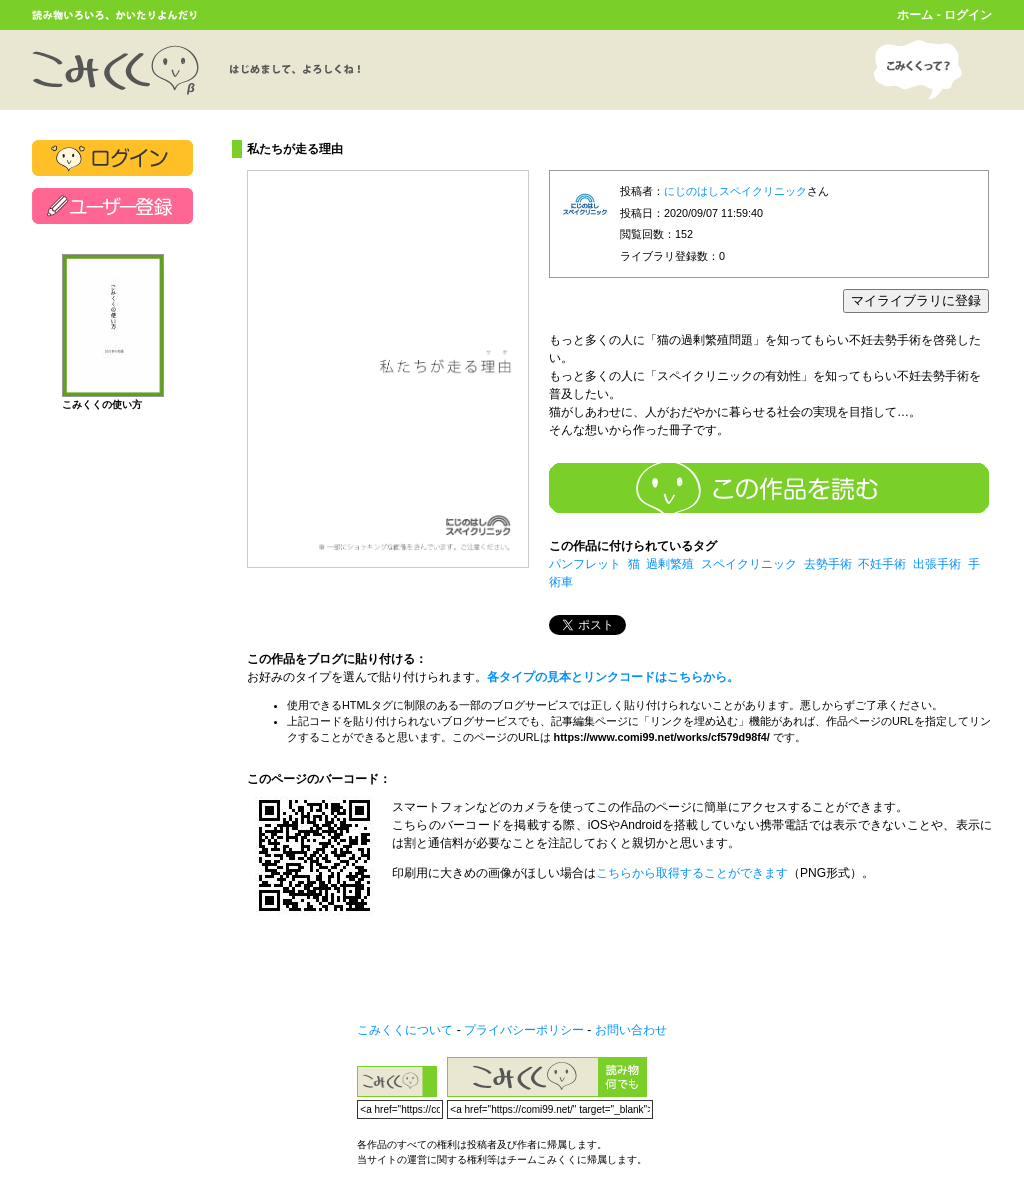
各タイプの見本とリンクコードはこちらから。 (613, 677)
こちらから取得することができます (692, 873)
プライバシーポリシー (524, 1030)
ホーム (915, 15)
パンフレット (585, 564)
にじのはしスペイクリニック (735, 191)
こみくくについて (405, 1030)
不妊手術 (882, 564)
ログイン (968, 15)
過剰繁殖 (670, 564)
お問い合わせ (631, 1030)
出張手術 (937, 564)
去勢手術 (828, 564)
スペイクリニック (749, 564)
